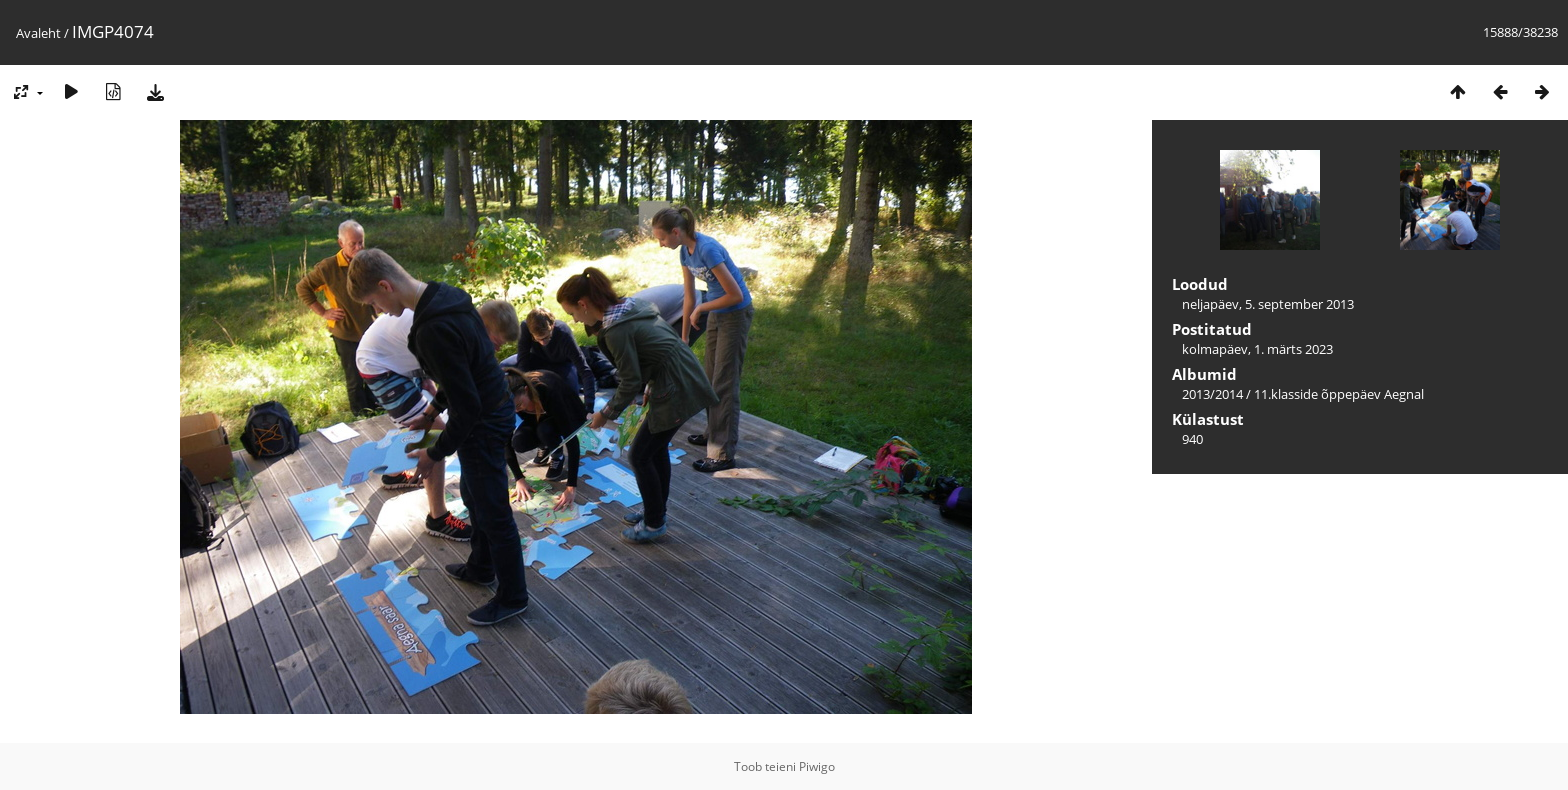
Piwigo (817, 766)
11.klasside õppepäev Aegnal (1339, 394)
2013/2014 (1212, 394)
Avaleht (38, 33)
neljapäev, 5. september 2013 (1268, 304)
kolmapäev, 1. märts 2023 (1257, 349)
